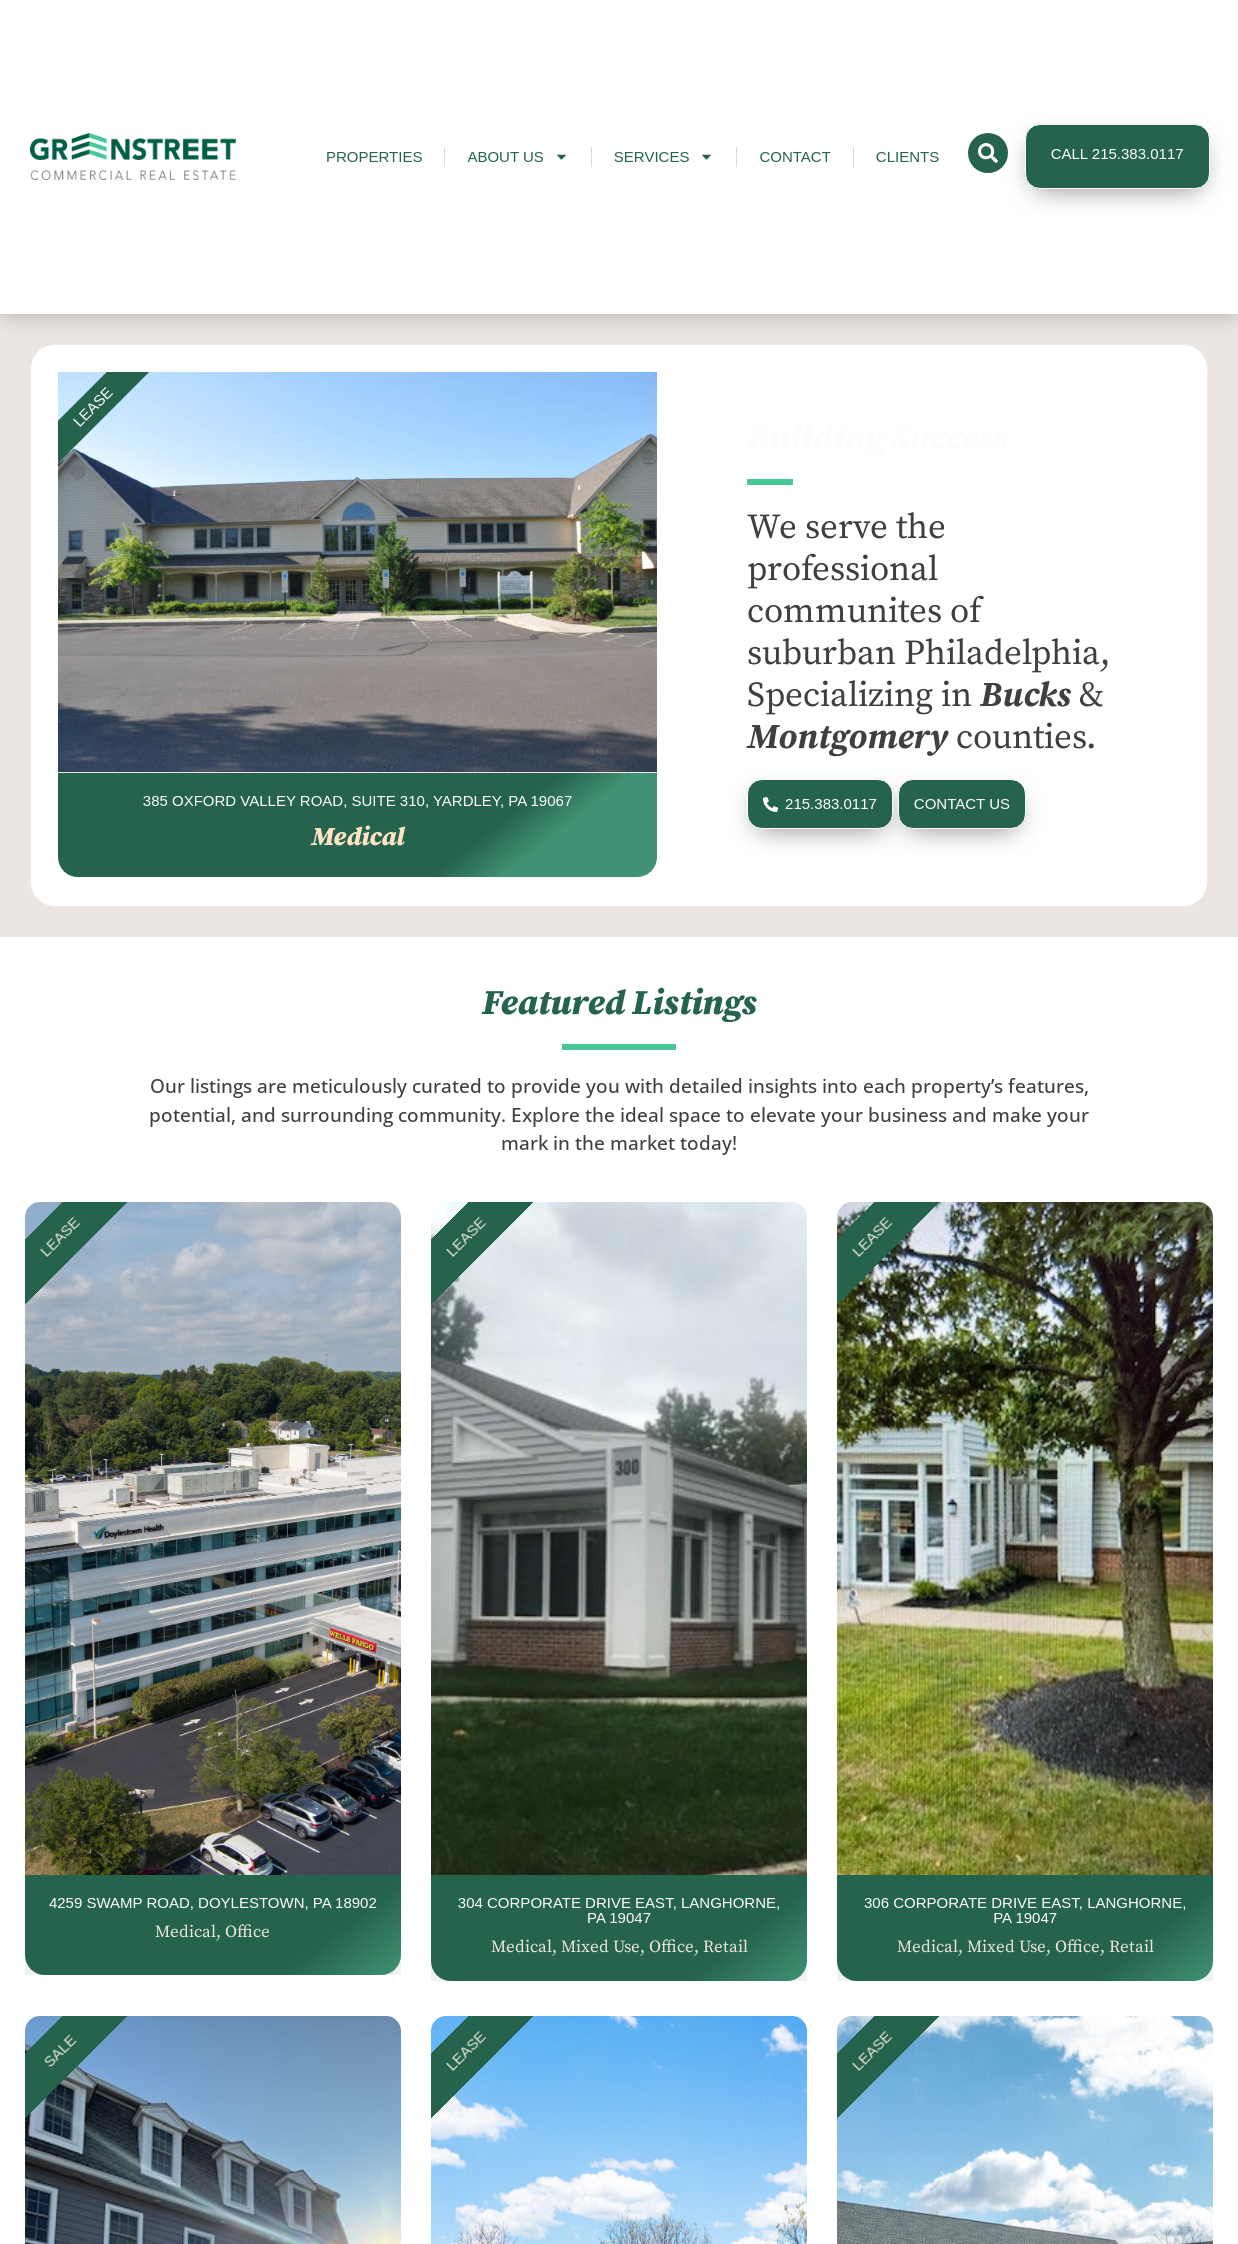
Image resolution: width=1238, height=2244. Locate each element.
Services (664, 156)
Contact (794, 156)
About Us (517, 156)
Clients (907, 156)
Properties (374, 156)
